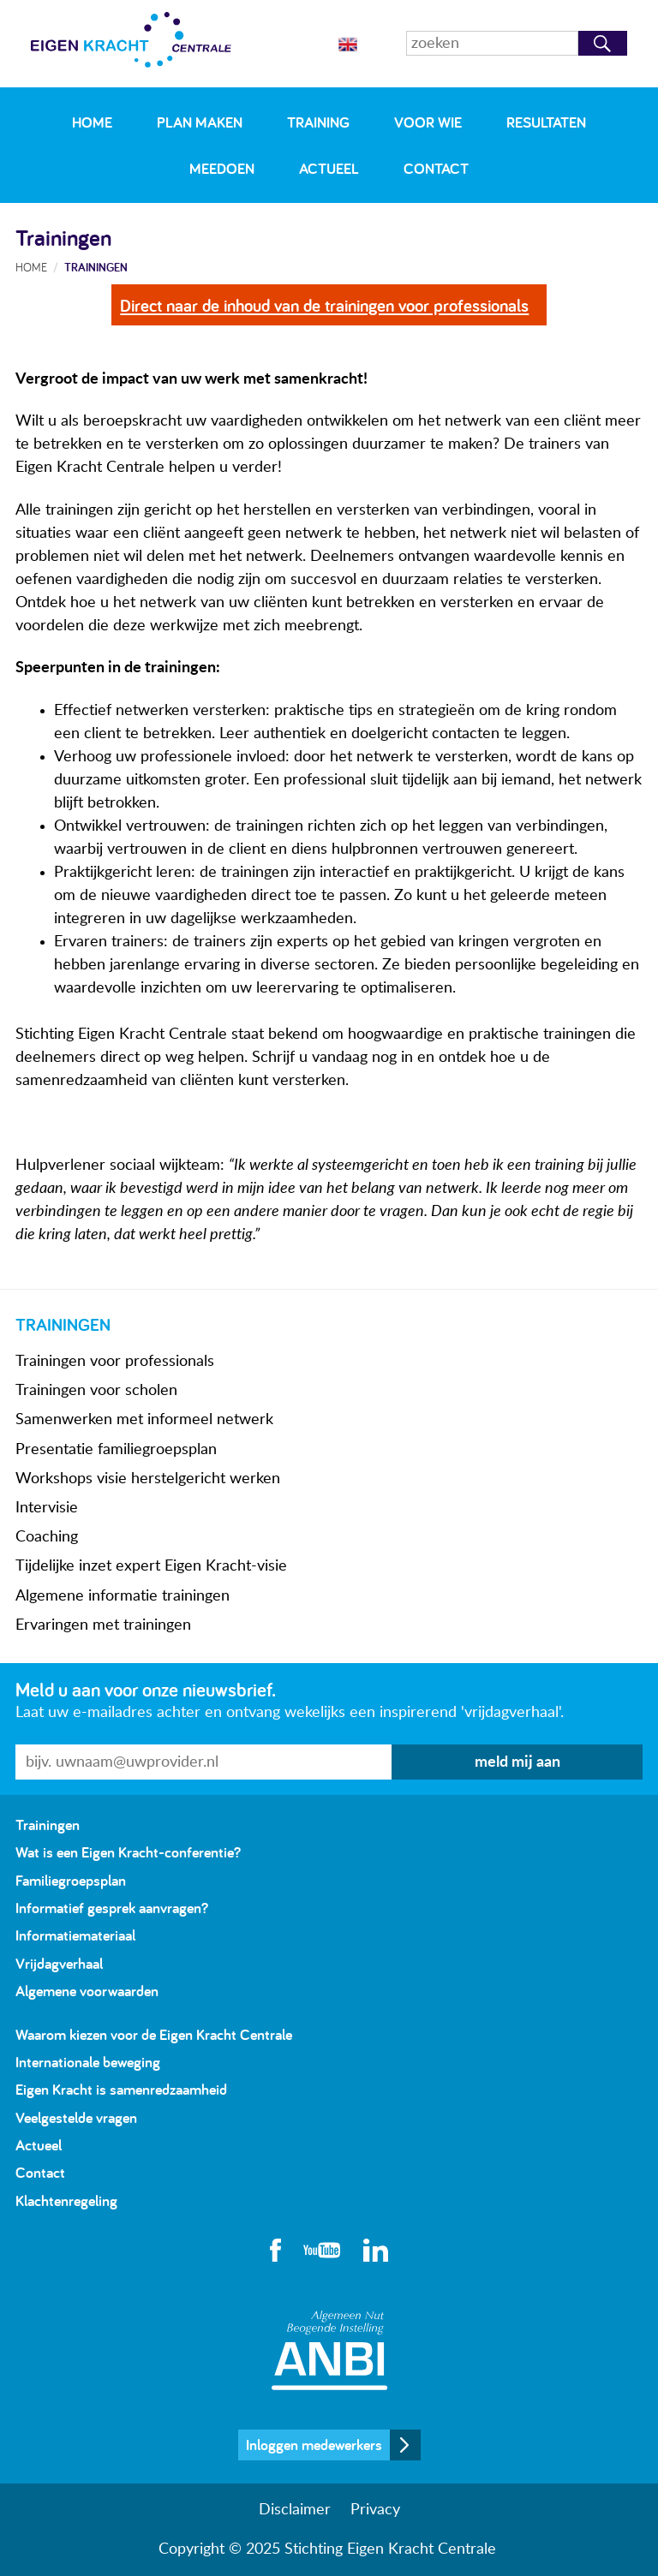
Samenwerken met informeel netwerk (144, 1420)
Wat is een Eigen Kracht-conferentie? (128, 1852)
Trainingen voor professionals (114, 1361)
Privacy (375, 2510)
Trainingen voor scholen (96, 1390)
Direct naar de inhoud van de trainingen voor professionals (324, 305)
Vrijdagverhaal (59, 1963)
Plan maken (199, 122)
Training (318, 122)
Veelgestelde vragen (76, 2117)
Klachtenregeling (66, 2200)
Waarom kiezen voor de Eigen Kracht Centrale (153, 2034)
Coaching (46, 1537)
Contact (436, 168)
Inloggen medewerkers (314, 2444)
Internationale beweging (87, 2062)
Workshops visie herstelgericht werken (147, 1479)
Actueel (329, 168)
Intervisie (46, 1508)
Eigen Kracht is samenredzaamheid (121, 2089)
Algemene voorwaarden (87, 1991)
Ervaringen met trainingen (103, 1625)
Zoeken (602, 43)
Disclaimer (295, 2510)
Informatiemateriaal (75, 1935)
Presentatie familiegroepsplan (116, 1450)
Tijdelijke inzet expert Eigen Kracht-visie (151, 1566)
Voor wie (428, 122)
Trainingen (96, 267)
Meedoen (221, 168)
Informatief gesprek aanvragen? (111, 1907)
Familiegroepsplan (70, 1880)
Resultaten (546, 122)
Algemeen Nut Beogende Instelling (329, 2350)
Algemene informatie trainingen (122, 1596)
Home (92, 122)
